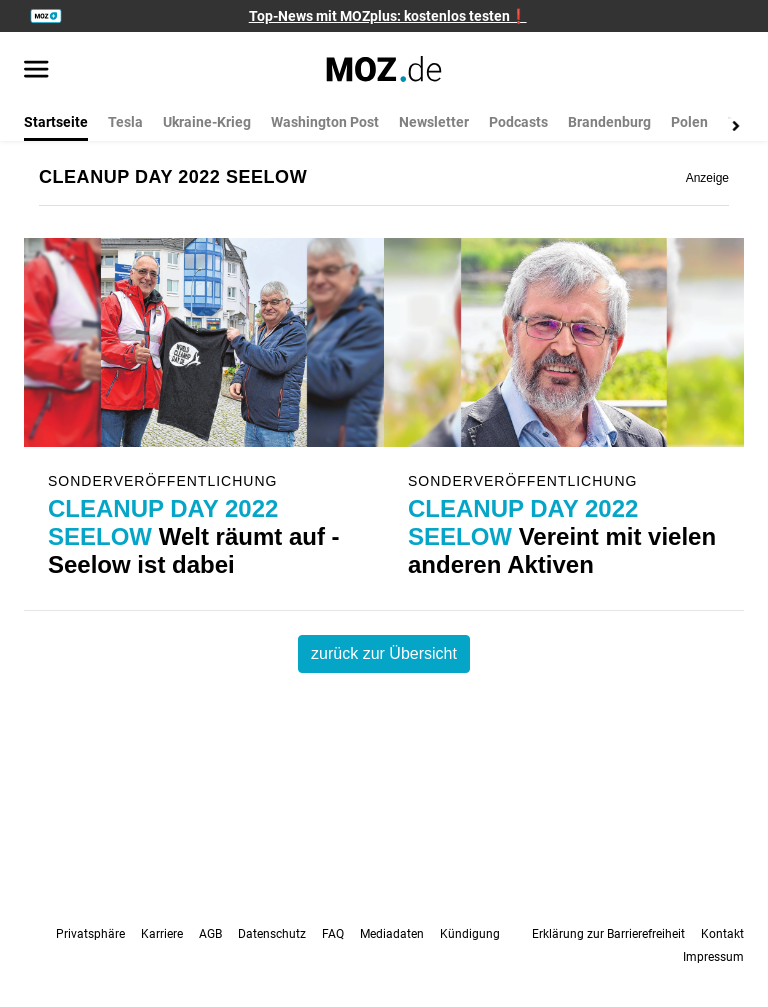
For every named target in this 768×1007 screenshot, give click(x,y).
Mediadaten (392, 934)
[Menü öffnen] (36, 71)
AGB (210, 934)
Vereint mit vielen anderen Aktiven (562, 536)
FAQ (333, 934)
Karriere (162, 934)
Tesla (125, 122)
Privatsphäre (90, 934)
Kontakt (722, 934)
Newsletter (434, 122)
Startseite (56, 122)
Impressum (713, 957)
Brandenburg (609, 122)
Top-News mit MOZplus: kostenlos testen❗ (388, 16)
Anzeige (707, 178)
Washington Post (325, 122)
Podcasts (518, 122)
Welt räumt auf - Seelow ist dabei (194, 536)
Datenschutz (272, 934)
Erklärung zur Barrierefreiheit (608, 934)
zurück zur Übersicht (384, 653)
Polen (689, 122)
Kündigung (470, 934)
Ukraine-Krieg (207, 122)
